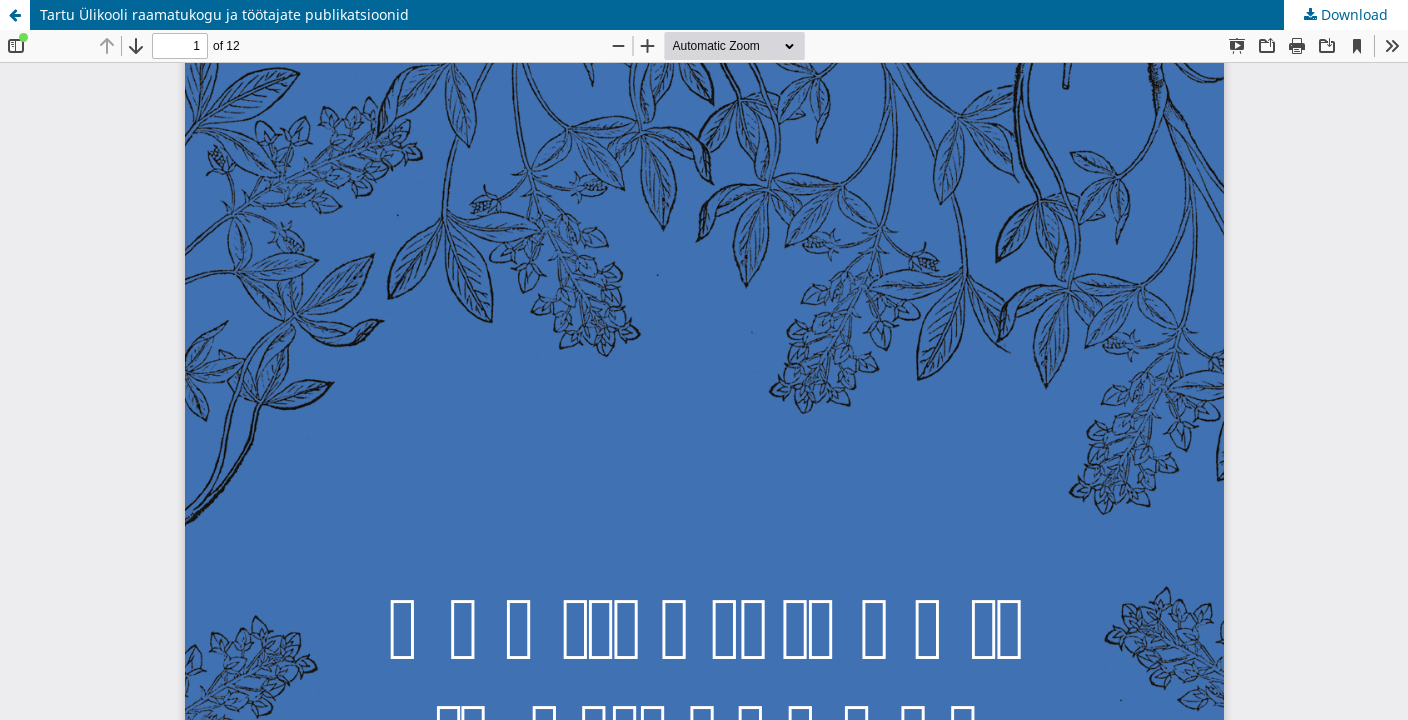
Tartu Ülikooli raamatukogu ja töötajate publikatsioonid (224, 14)
